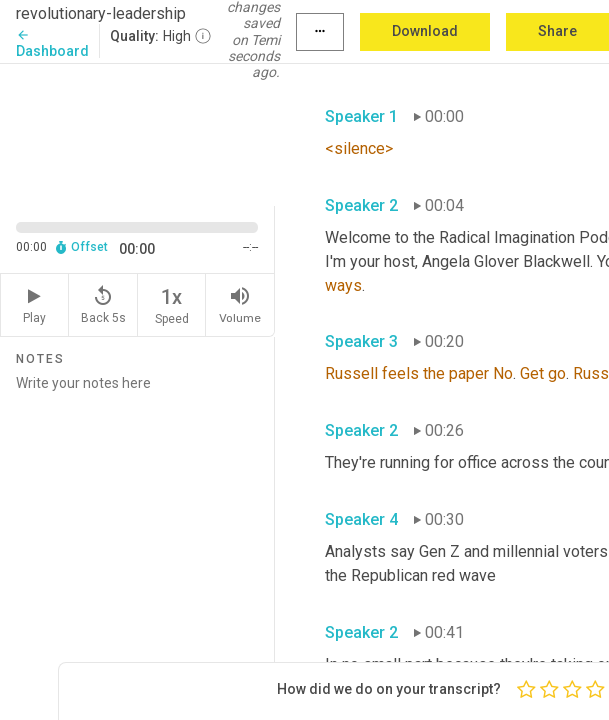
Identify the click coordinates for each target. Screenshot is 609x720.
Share (557, 31)
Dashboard (52, 43)
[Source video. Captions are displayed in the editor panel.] (137, 133)
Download (425, 31)
